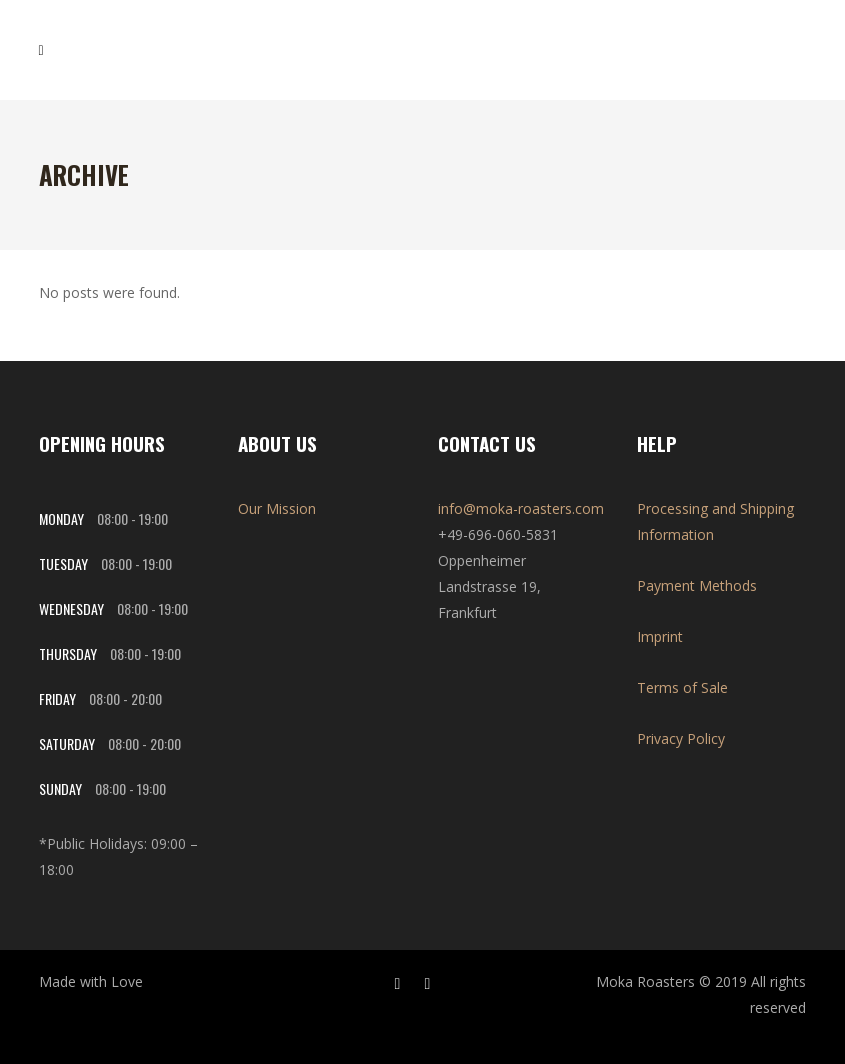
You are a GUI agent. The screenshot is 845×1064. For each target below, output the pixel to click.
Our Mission (277, 508)
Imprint (660, 636)
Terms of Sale (682, 687)
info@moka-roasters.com (521, 508)
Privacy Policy (681, 738)
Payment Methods (697, 585)
